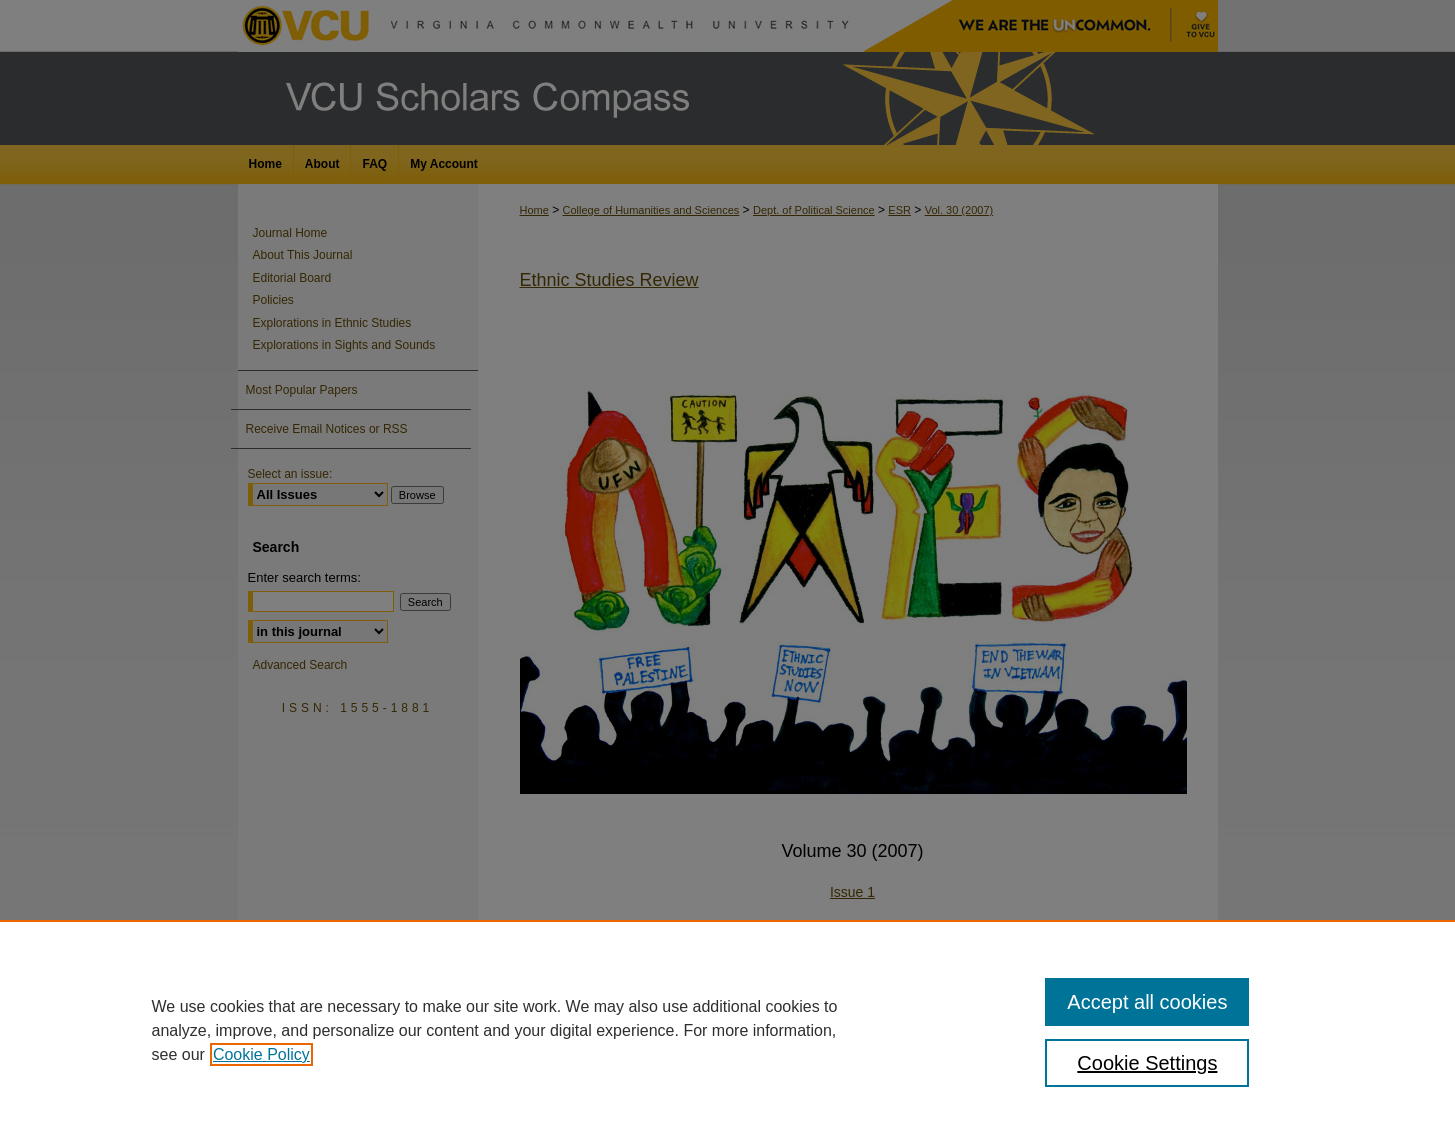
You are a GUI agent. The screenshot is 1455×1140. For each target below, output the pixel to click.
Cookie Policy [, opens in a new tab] (261, 1054)
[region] (727, 1030)
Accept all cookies (1147, 1002)
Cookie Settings (1147, 1063)
